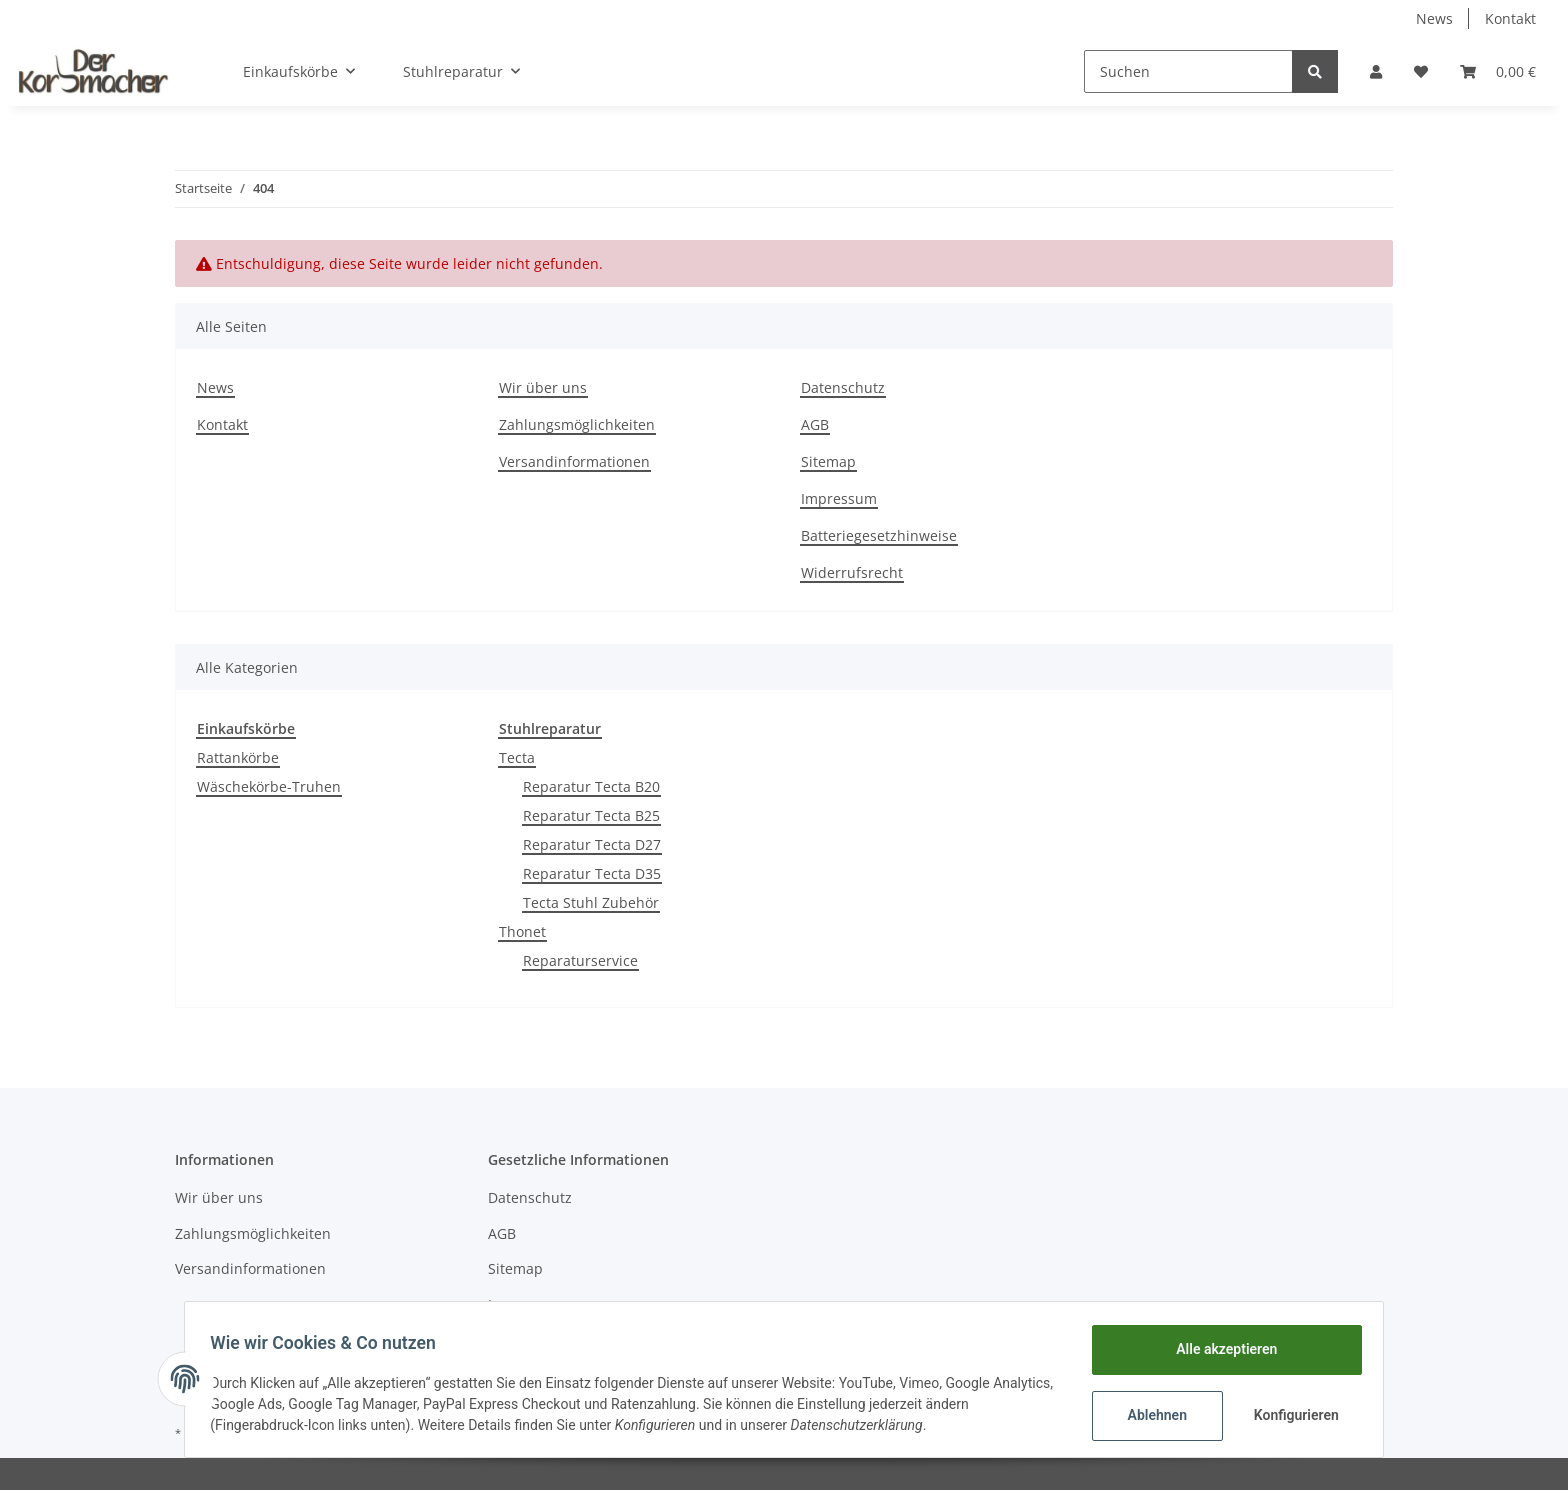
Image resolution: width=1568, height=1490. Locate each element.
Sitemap (828, 461)
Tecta (517, 757)
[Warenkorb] (1498, 71)
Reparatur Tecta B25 (591, 815)
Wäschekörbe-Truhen (269, 786)
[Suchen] (1188, 71)
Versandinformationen (574, 461)
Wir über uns (543, 387)
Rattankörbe (238, 757)
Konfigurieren (1291, 1415)
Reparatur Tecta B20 (591, 786)
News (1434, 18)
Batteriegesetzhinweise (879, 535)
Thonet (522, 931)
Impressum (839, 498)
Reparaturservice (580, 960)
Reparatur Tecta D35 (592, 873)
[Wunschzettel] (1421, 71)
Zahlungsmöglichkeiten (577, 424)
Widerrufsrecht (852, 572)
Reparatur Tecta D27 (592, 844)
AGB (815, 424)
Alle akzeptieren (1219, 1349)
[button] (1376, 71)
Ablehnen (1150, 1415)
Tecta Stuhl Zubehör (591, 902)
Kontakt (1510, 18)
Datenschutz (843, 387)
